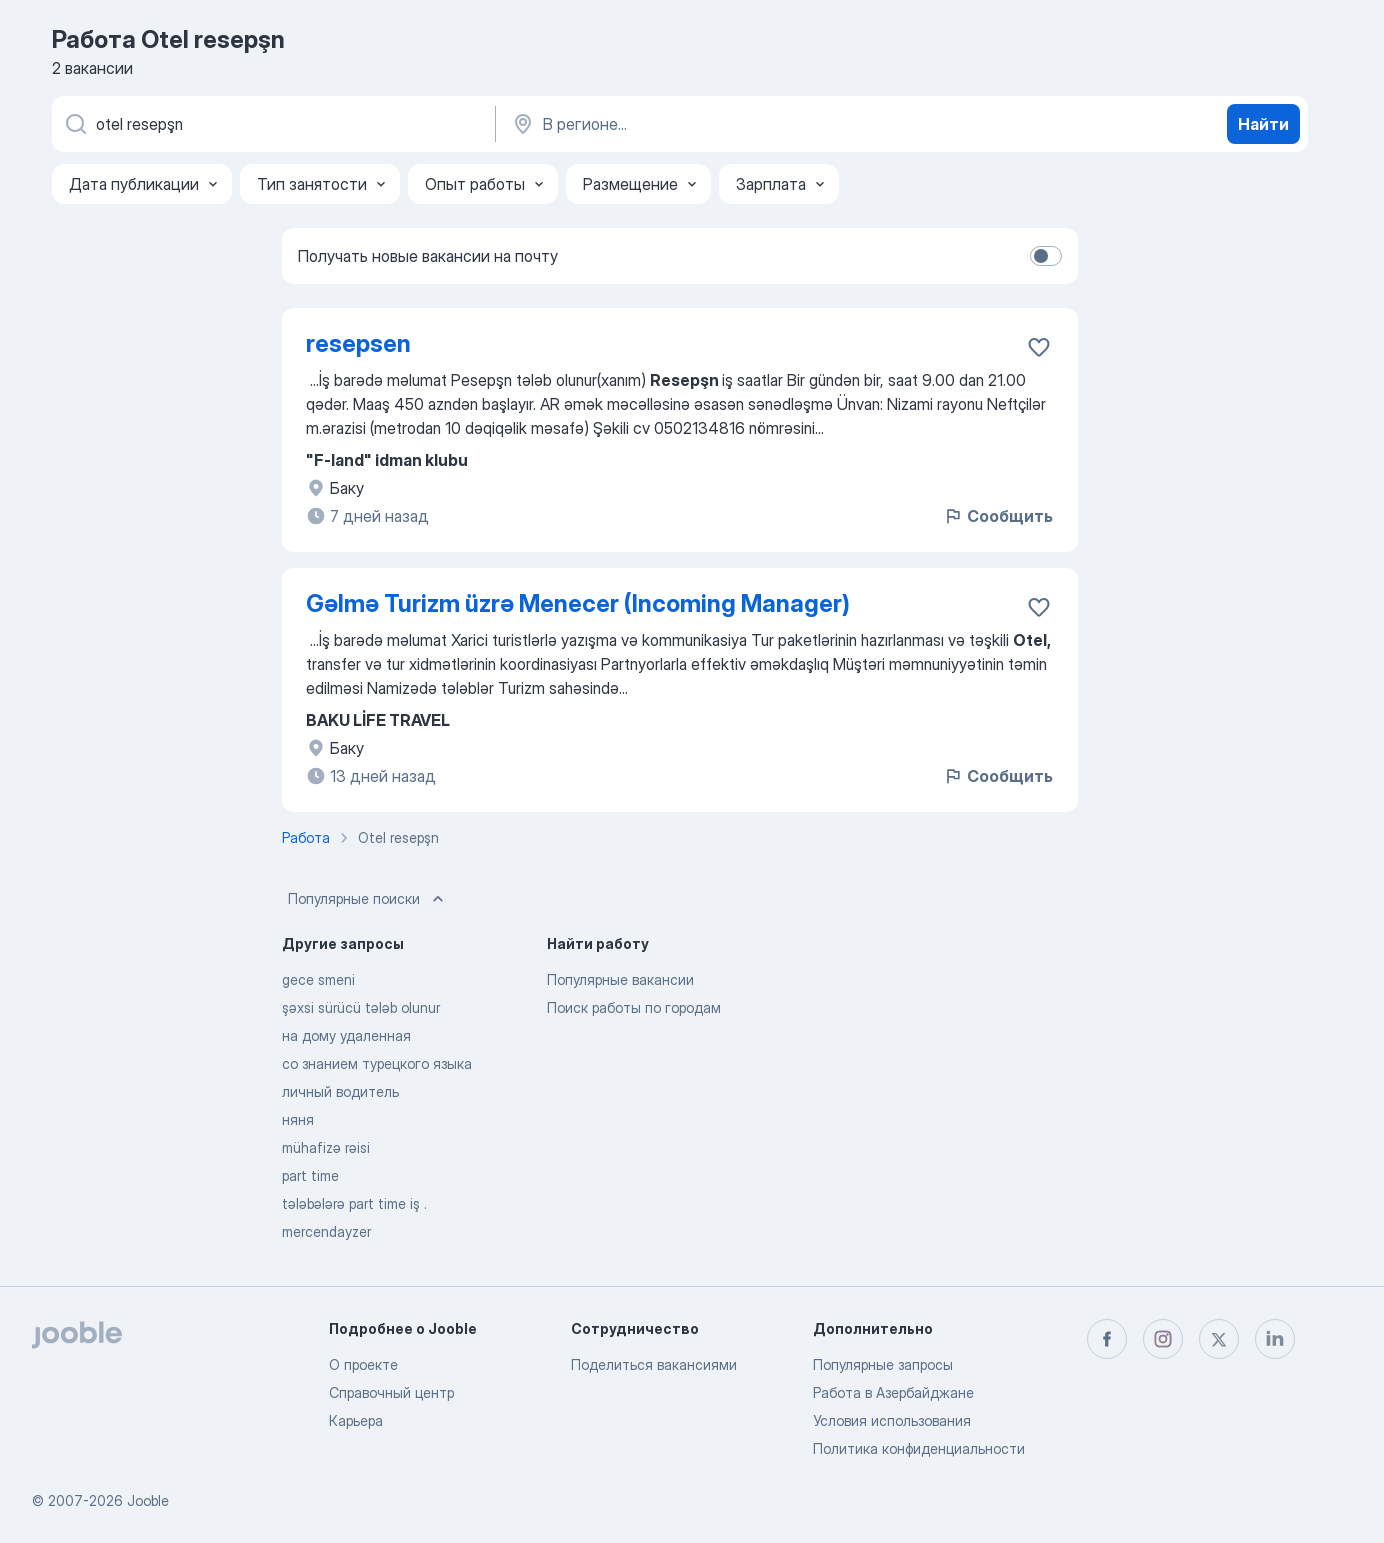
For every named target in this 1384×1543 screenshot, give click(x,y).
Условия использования (892, 1420)
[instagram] (1163, 1339)
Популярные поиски (368, 899)
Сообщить (998, 516)
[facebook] (1107, 1339)
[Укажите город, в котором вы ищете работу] (719, 124)
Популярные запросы (883, 1364)
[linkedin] (1275, 1339)
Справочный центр (391, 1392)
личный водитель (340, 1091)
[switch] (1046, 256)
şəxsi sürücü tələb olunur (361, 1007)
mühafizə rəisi (326, 1147)
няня (298, 1119)
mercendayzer (326, 1231)
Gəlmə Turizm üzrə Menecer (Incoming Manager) (578, 603)
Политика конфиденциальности (919, 1448)
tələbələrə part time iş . (354, 1203)
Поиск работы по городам (634, 1007)
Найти (1263, 124)
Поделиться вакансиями (654, 1364)
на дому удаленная (346, 1035)
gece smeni (318, 979)
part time (310, 1175)
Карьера (356, 1420)
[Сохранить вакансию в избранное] (1039, 347)
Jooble (148, 1500)
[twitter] (1219, 1339)
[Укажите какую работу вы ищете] (272, 124)
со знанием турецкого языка (377, 1063)
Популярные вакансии (620, 979)
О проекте (363, 1364)
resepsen (358, 343)
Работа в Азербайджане (893, 1392)
